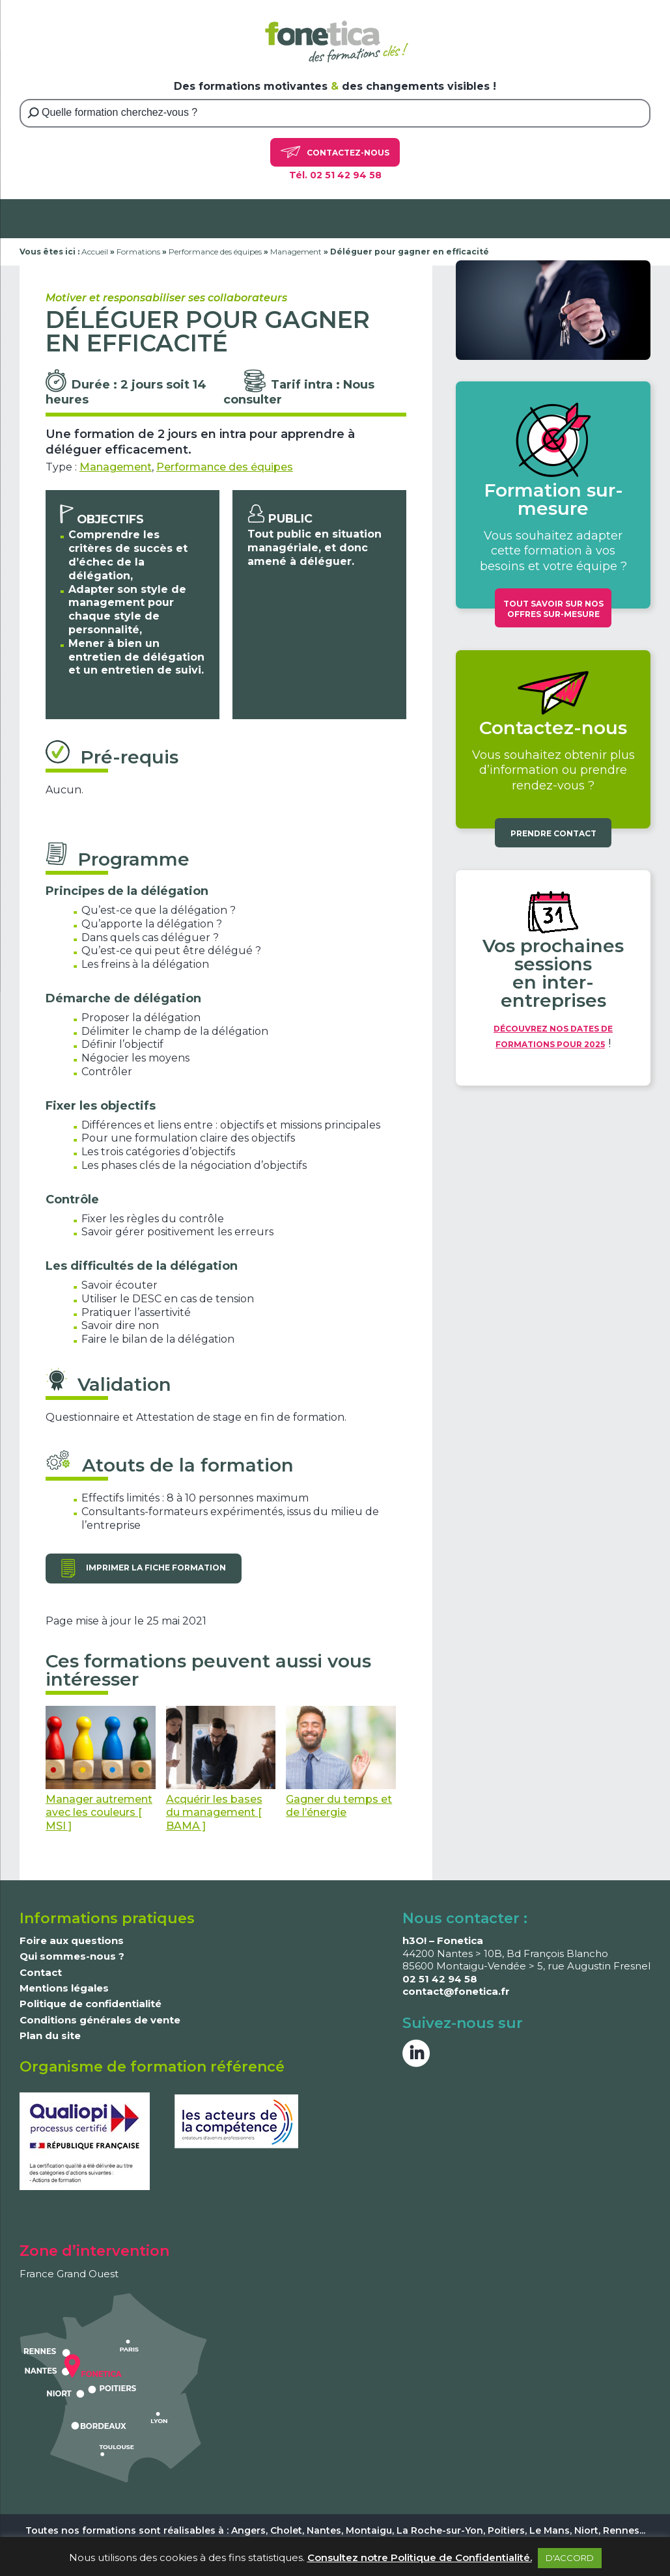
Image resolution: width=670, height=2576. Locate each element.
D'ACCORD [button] (570, 2558)
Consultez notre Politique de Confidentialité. (419, 2557)
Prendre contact (553, 833)
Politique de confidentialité (90, 2003)
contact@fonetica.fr (456, 1991)
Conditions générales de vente (100, 2020)
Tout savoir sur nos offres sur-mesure (553, 609)
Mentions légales (64, 1988)
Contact (41, 1972)
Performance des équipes (215, 251)
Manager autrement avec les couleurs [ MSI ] (101, 1769)
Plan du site (50, 2035)
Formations (138, 251)
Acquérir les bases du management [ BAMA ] (221, 1769)
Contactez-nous (335, 152)
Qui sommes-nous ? (72, 1956)
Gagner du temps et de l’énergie (341, 1762)
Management (296, 251)
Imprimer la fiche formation (156, 1567)
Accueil (94, 251)
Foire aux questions (72, 1940)
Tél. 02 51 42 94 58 (335, 175)
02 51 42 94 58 (439, 1979)
